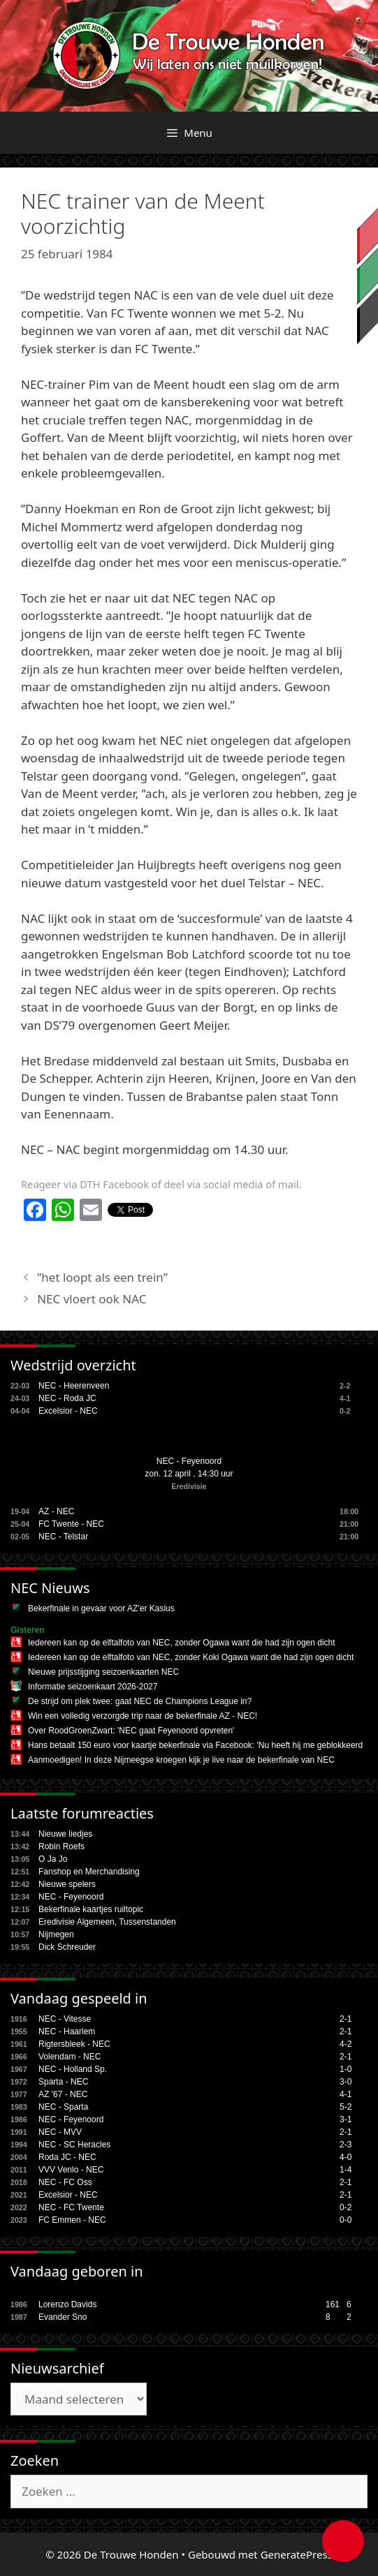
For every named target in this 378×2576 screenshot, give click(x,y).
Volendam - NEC (69, 2056)
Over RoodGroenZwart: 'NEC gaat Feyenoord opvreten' (131, 1730)
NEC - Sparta (63, 2107)
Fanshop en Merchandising (89, 1872)
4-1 (345, 2094)
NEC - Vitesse (64, 2019)
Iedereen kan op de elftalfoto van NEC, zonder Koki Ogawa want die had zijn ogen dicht (191, 1657)
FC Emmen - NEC (72, 2220)
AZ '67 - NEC (62, 2094)
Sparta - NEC (63, 2082)
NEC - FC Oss (65, 2182)
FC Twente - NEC (71, 1524)
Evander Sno (62, 2317)
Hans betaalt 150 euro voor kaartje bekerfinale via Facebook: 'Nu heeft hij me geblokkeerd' (196, 1745)
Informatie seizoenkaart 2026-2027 (92, 1687)
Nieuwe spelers (67, 1884)
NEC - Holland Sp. (72, 2069)
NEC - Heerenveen (73, 1386)
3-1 (345, 2119)
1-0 (345, 2069)
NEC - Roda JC (67, 1398)
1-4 (345, 2170)
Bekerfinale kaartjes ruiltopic (90, 1909)
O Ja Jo (52, 1859)
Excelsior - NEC (68, 1411)
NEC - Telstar (63, 1536)
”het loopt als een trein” (102, 1277)
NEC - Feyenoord (189, 1461)
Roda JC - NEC (67, 2157)
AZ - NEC (56, 1511)
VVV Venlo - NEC (70, 2170)
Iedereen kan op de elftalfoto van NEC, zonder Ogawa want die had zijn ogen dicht (181, 1643)
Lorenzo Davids (67, 2304)
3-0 (345, 2082)
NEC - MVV (60, 2132)
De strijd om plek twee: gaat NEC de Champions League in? (140, 1701)
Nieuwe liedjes (65, 1834)
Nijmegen (56, 1934)
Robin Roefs (61, 1846)
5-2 (345, 2107)
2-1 (345, 2019)
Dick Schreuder (67, 1947)
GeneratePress (297, 2554)
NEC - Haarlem (66, 2031)
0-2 (345, 2207)
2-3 (345, 2144)
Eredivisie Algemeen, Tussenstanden (107, 1922)
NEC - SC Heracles (74, 2144)
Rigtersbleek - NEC (74, 2044)
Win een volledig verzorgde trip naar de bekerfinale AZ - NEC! (142, 1716)
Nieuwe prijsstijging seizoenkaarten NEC (103, 1672)
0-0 (345, 2220)
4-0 (345, 2157)
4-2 (345, 2044)
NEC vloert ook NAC (91, 1299)
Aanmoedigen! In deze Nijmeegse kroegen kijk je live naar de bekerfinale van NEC (181, 1760)
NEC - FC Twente (71, 2207)
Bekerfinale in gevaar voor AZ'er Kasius (101, 1608)
